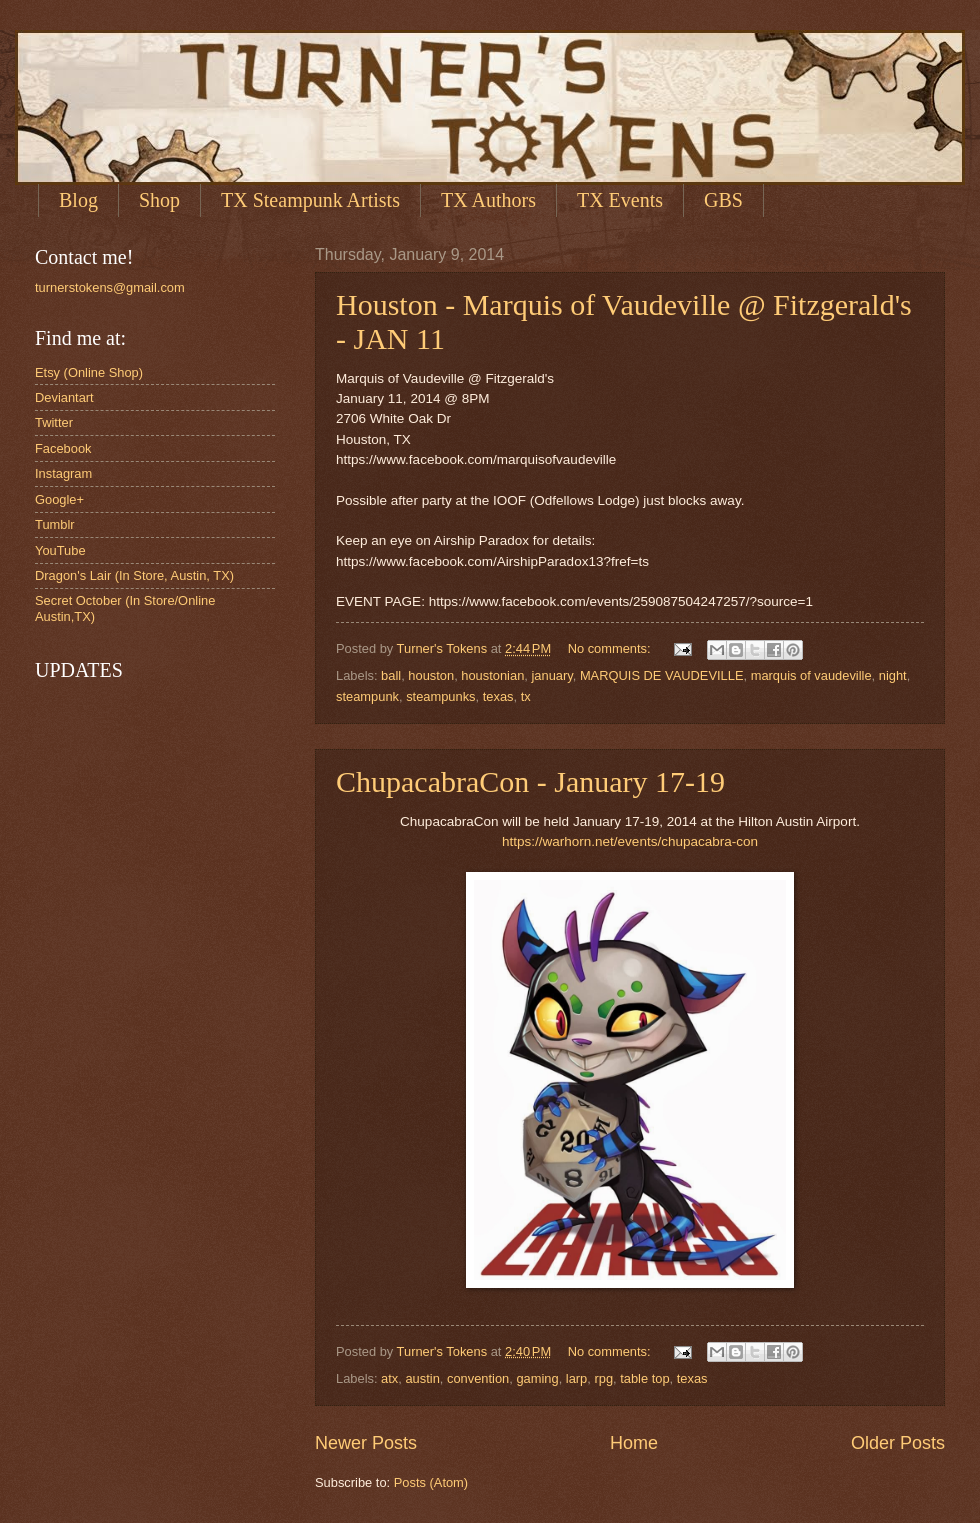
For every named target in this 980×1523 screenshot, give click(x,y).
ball (391, 675)
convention (478, 1378)
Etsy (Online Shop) (89, 372)
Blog (78, 200)
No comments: (611, 648)
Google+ (59, 499)
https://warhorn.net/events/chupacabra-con (630, 841)
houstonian (492, 675)
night (893, 675)
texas (498, 696)
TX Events (620, 200)
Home (634, 1443)
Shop (159, 200)
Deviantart (64, 397)
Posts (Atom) (431, 1482)
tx (526, 696)
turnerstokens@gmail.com (110, 287)
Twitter (54, 422)
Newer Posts (366, 1443)
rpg (603, 1378)
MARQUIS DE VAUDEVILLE (662, 675)
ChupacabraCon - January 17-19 (530, 781)
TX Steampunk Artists (310, 200)
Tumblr (55, 524)
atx (389, 1378)
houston (431, 675)
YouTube (60, 550)
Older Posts (898, 1443)
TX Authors (488, 200)
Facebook (63, 448)
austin (422, 1378)
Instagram (63, 473)
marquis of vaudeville (811, 675)
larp (576, 1378)
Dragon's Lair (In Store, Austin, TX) (134, 575)
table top (644, 1378)
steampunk (367, 696)
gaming (537, 1378)
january (551, 675)
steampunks (440, 696)
